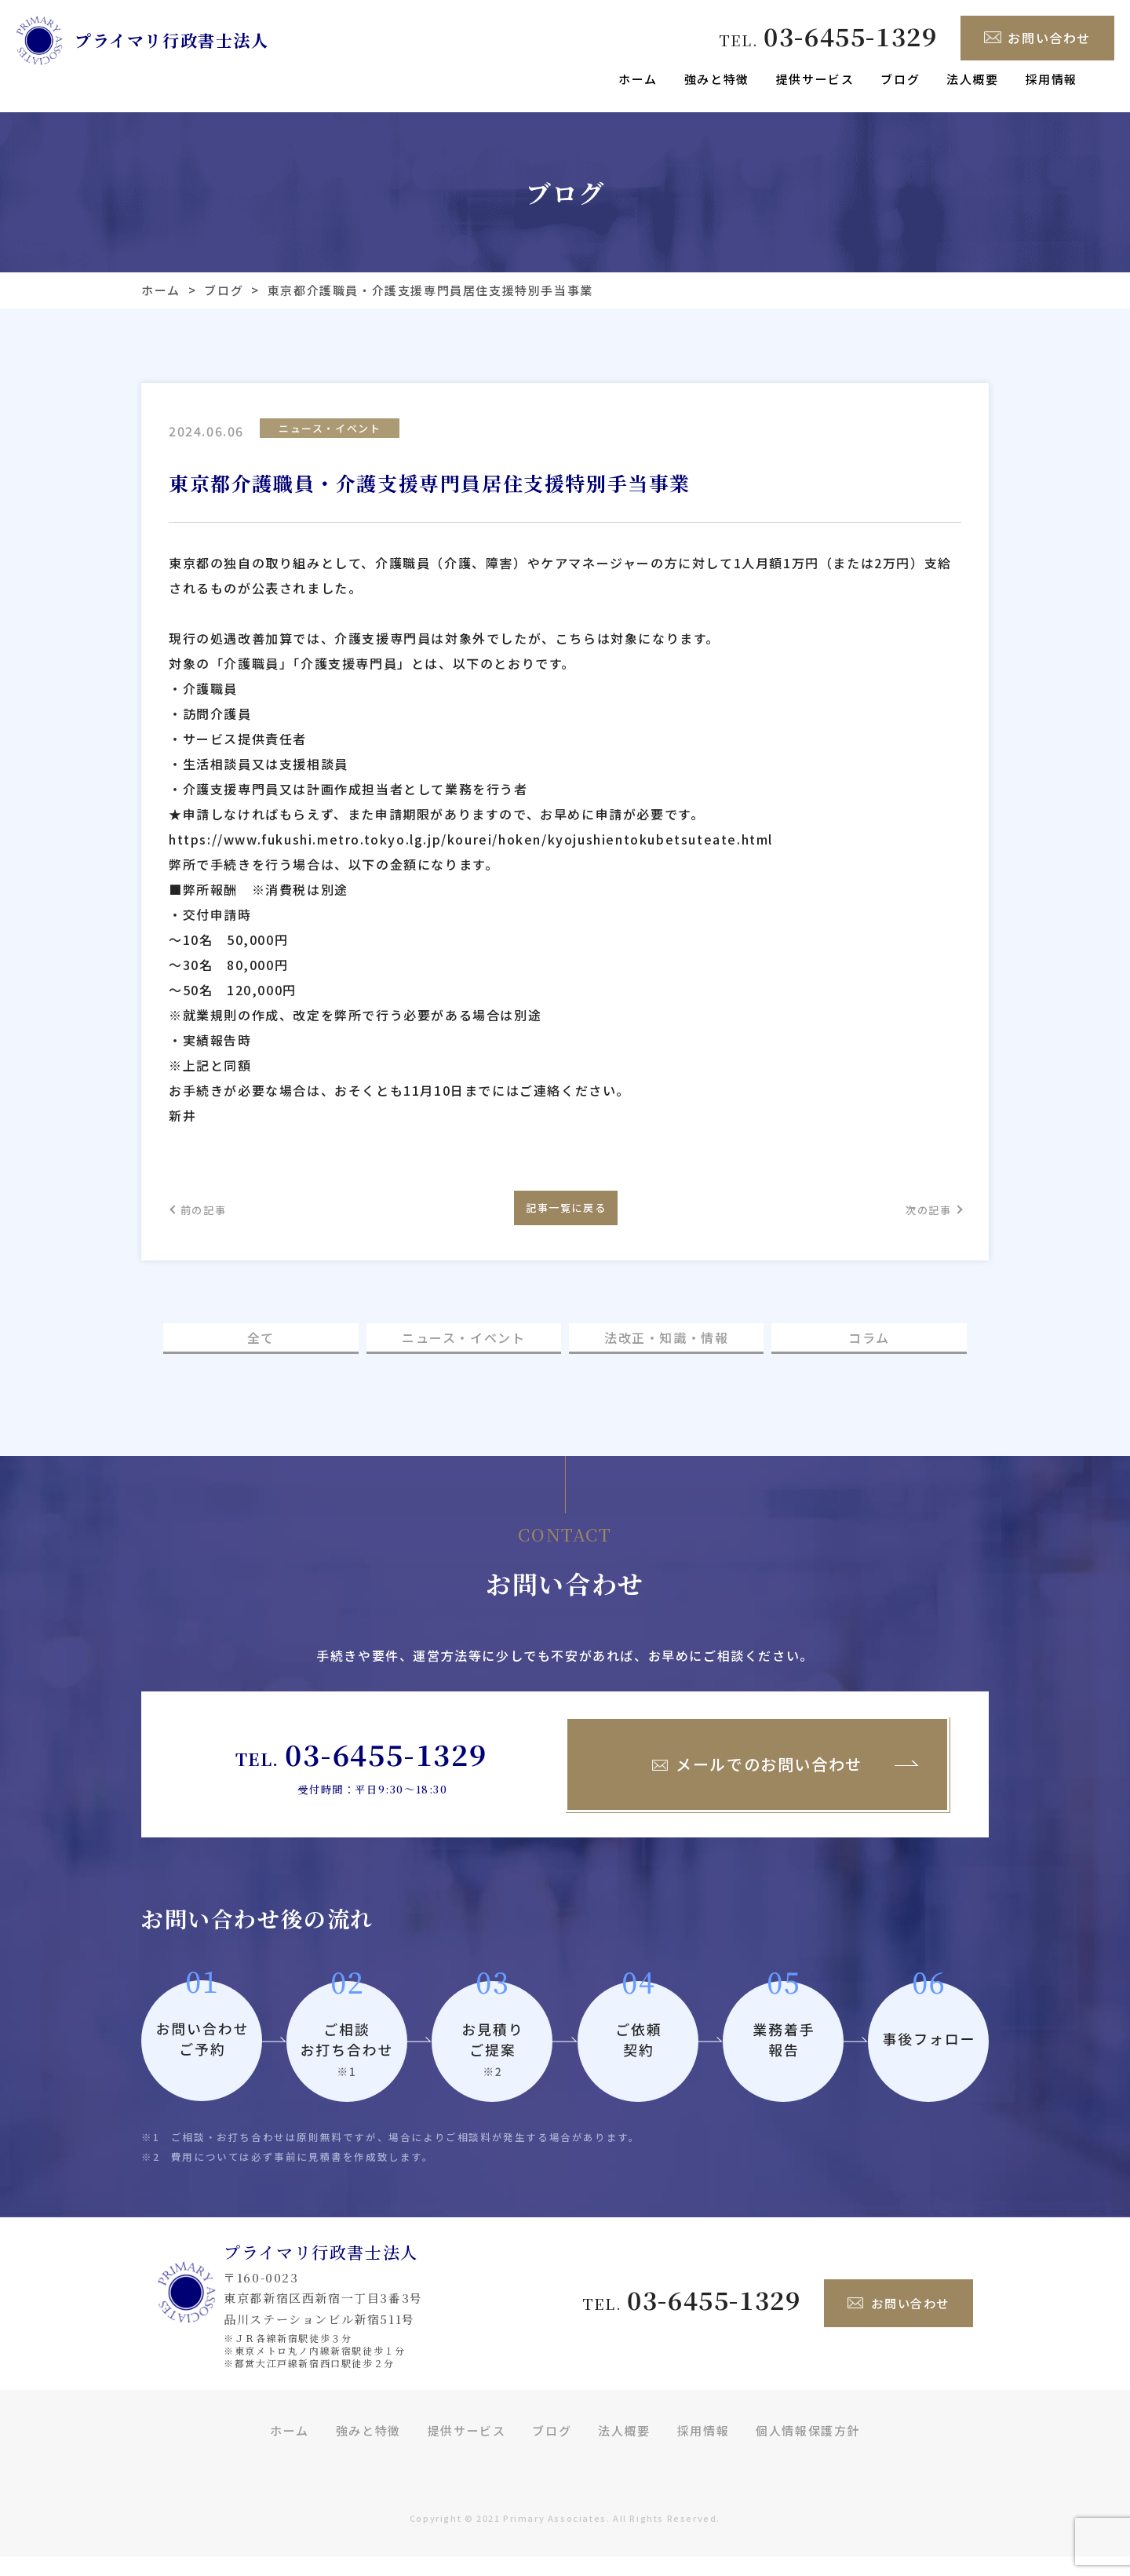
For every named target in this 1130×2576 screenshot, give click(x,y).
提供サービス (815, 79)
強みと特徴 (716, 79)
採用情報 (1051, 79)
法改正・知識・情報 (666, 1354)
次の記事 (918, 1215)
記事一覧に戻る (564, 1215)
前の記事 (211, 1215)
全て (261, 1354)
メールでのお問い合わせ (757, 1783)
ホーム (638, 79)
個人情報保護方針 (808, 2449)
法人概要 (972, 79)
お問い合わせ (1037, 38)
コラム (869, 1354)
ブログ (900, 79)
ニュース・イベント (330, 429)
